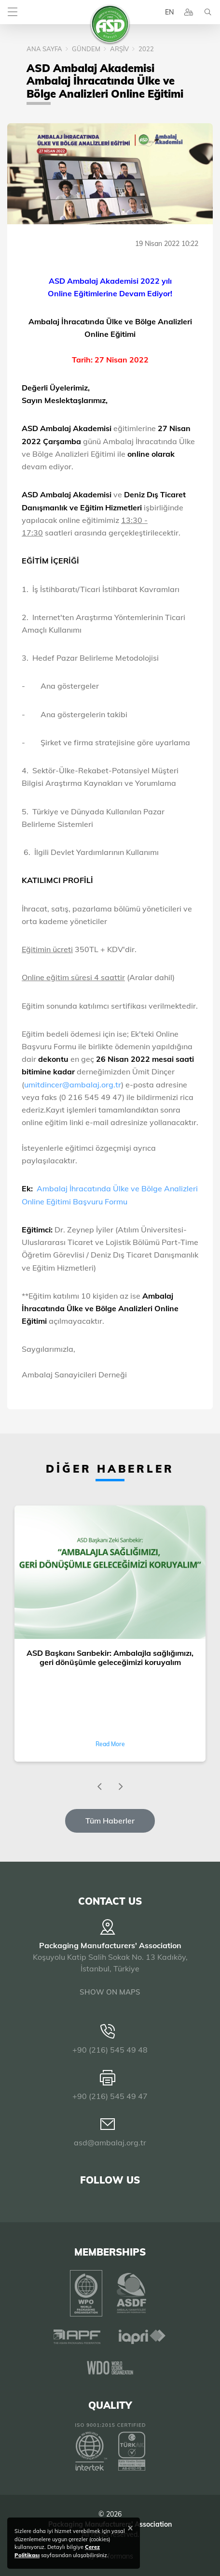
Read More (110, 1744)
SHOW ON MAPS (110, 1992)
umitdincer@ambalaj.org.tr (72, 1084)
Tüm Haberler (110, 1820)
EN (169, 12)
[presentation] (99, 1786)
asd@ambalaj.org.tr (110, 2142)
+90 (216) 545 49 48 (110, 2050)
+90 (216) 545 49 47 (110, 2096)
